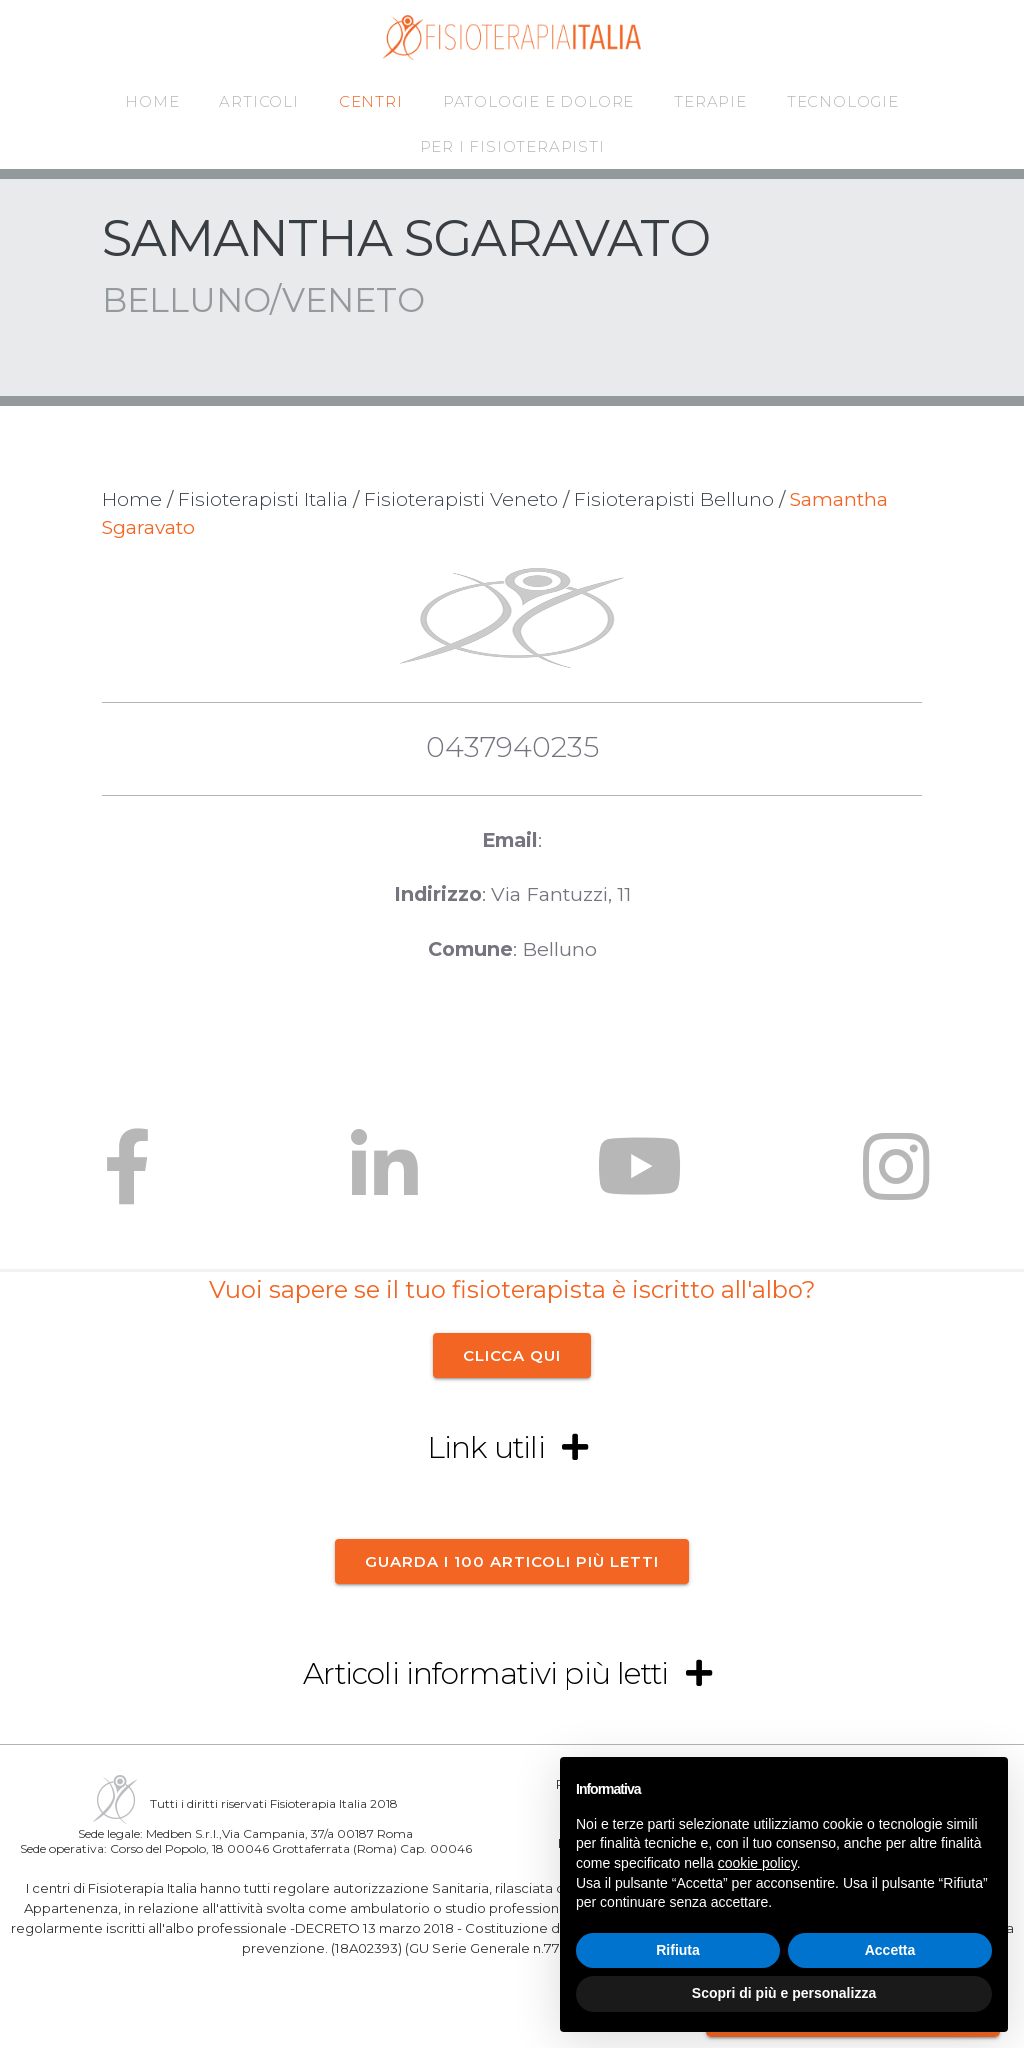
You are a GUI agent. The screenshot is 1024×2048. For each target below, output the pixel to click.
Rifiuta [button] (678, 1950)
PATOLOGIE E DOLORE (538, 101)
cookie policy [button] (757, 1863)
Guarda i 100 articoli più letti (512, 1560)
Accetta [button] (890, 1950)
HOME (152, 101)
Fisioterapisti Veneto (461, 499)
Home (132, 499)
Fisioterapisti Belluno (674, 499)
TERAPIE (710, 101)
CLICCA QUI (512, 1355)
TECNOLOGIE (843, 101)
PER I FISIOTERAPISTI (512, 146)
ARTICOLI (258, 101)
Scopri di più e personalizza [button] (784, 1993)
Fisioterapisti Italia (263, 499)
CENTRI (371, 101)
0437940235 (512, 746)
